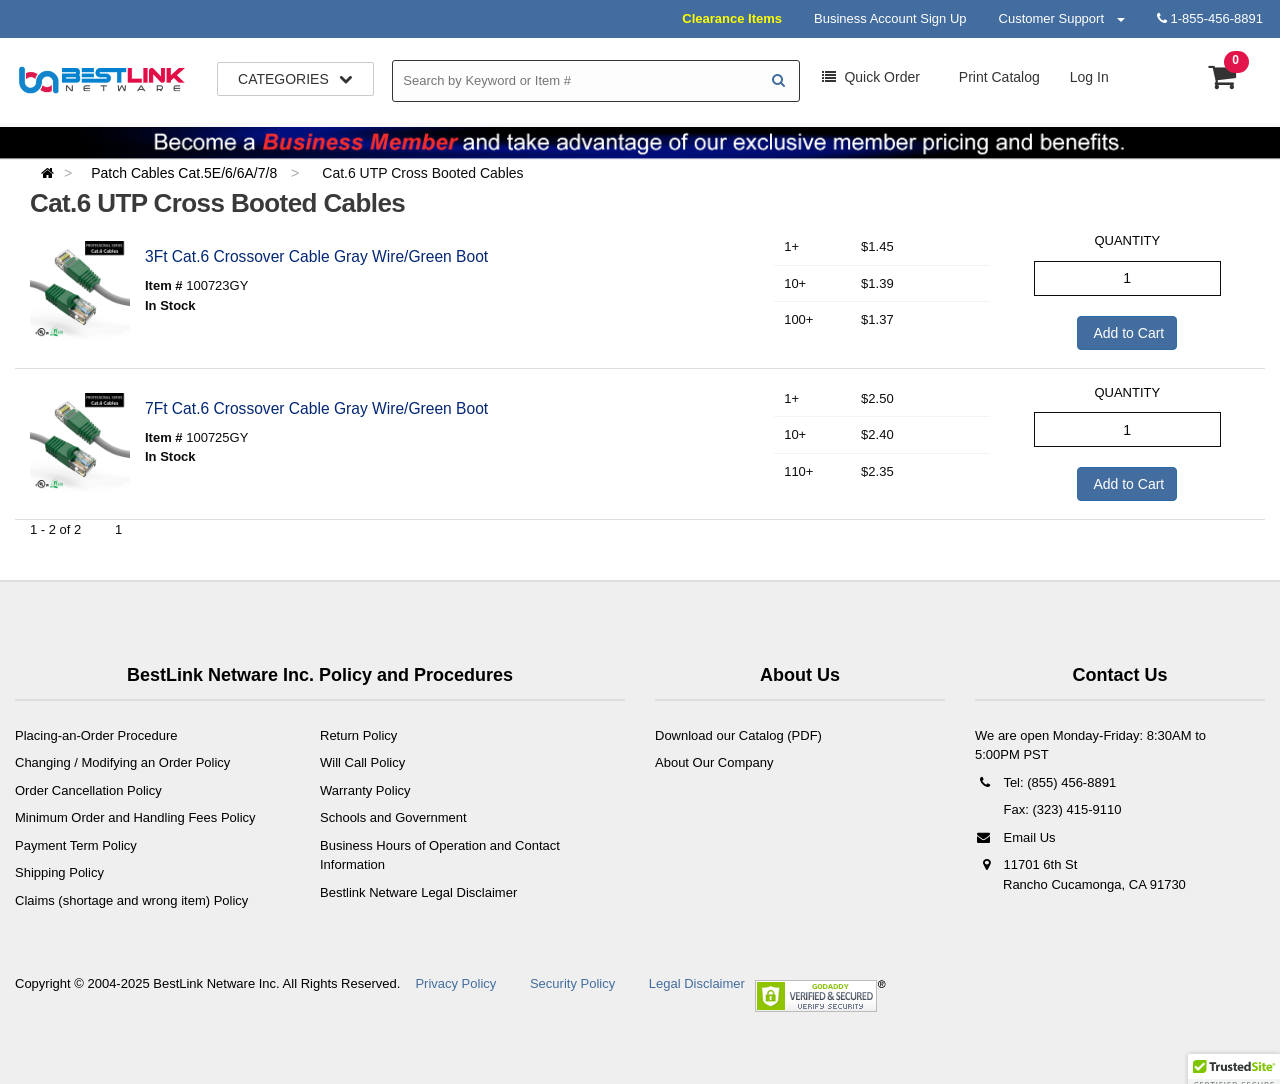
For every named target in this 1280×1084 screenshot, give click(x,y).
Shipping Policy (59, 872)
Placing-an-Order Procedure (96, 735)
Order (871, 77)
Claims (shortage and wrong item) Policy (131, 900)
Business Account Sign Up (890, 18)
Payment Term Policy (76, 845)
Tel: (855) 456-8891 (1045, 782)
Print (997, 77)
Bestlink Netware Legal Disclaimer (418, 892)
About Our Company (714, 762)
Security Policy (572, 983)
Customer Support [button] (1062, 18)
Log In (1089, 77)
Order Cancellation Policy (88, 790)
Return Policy (358, 735)
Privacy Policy (455, 983)
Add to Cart (1127, 333)
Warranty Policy (365, 790)
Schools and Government (393, 817)
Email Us (1015, 837)
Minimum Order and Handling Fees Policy (135, 817)
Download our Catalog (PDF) (738, 735)
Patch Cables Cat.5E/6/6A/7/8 (186, 173)
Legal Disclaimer (697, 983)
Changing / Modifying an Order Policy (122, 762)
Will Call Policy (362, 762)
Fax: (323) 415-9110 (1060, 809)
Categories (295, 79)
